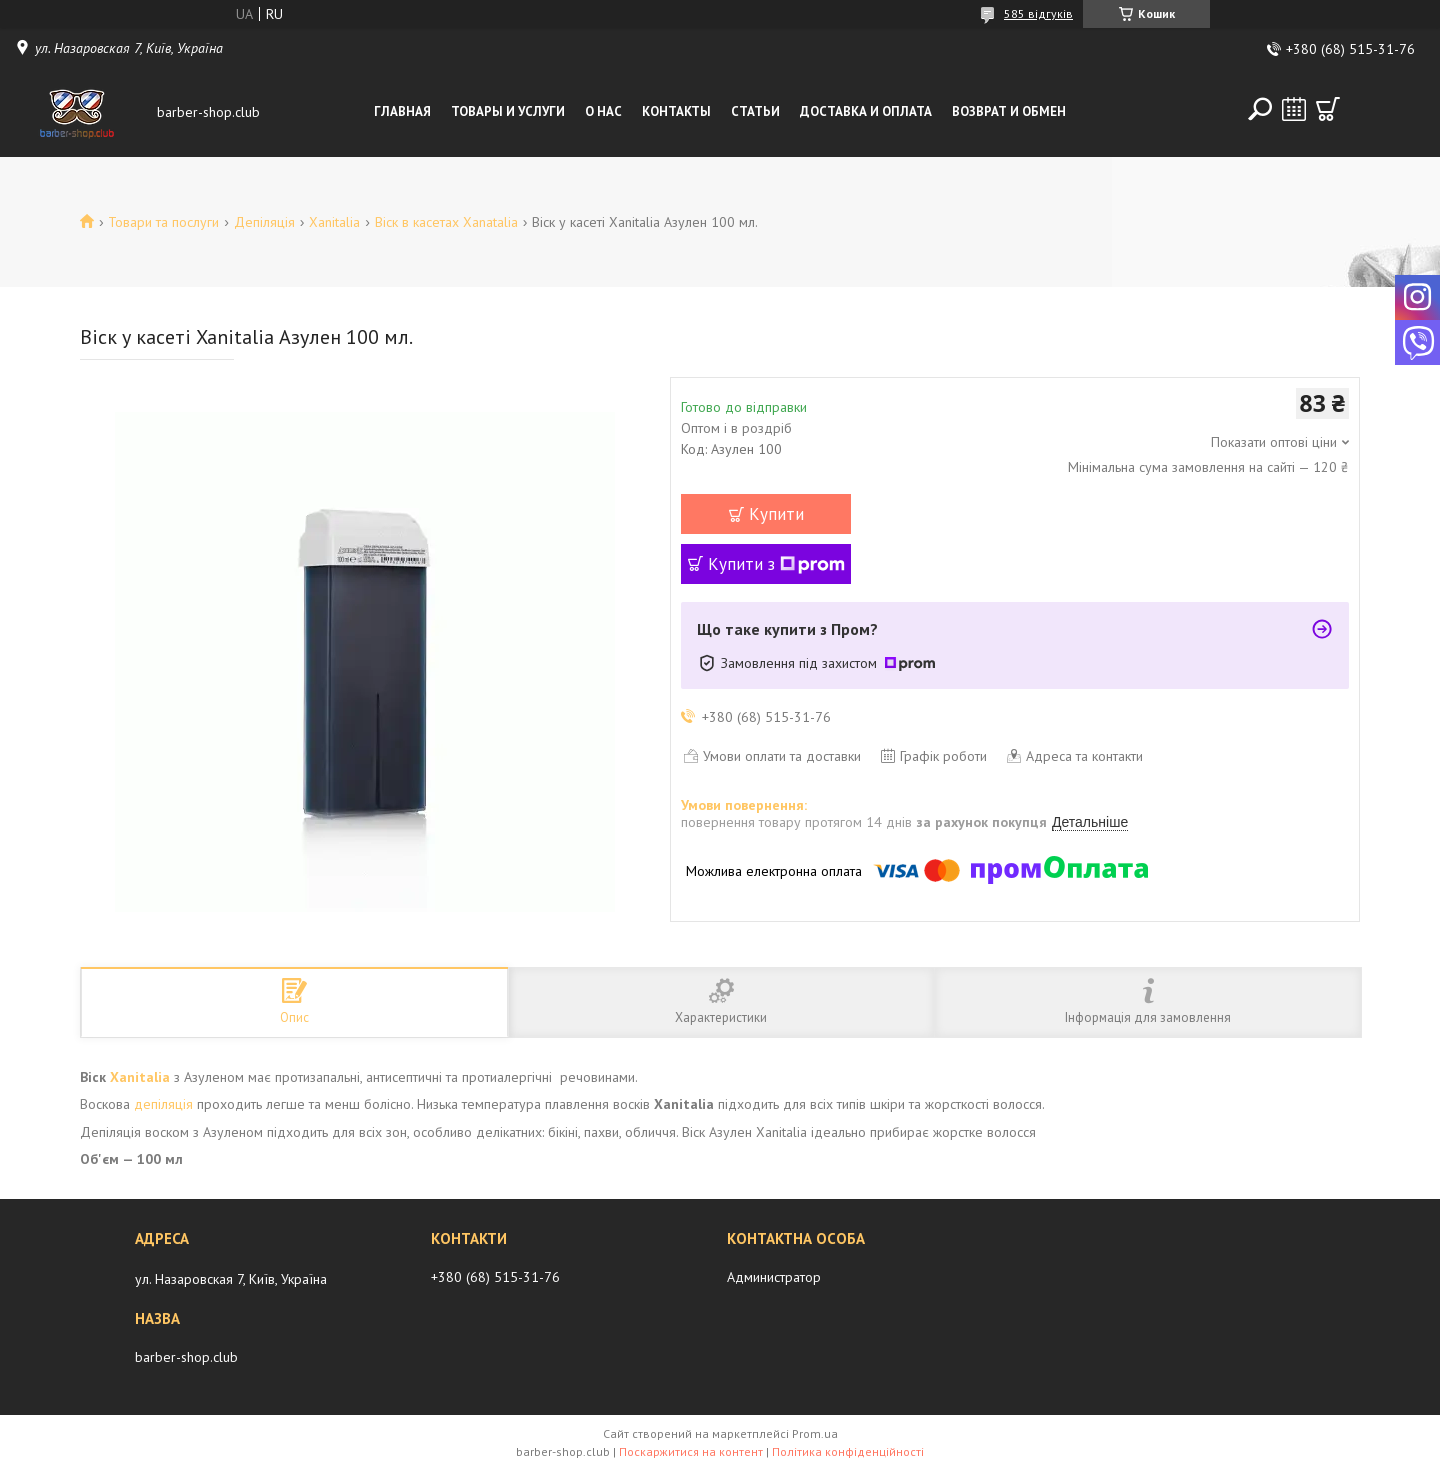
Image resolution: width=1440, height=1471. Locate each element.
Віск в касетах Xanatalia (446, 222)
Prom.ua (815, 1433)
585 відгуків (1038, 13)
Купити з (776, 564)
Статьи (755, 111)
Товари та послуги (163, 222)
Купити (776, 514)
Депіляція (264, 222)
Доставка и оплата (866, 111)
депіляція (163, 1104)
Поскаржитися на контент (691, 1451)
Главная (402, 111)
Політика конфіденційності (848, 1451)
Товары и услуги (508, 111)
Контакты (676, 111)
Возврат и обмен (1009, 111)
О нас (603, 111)
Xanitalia (334, 222)
